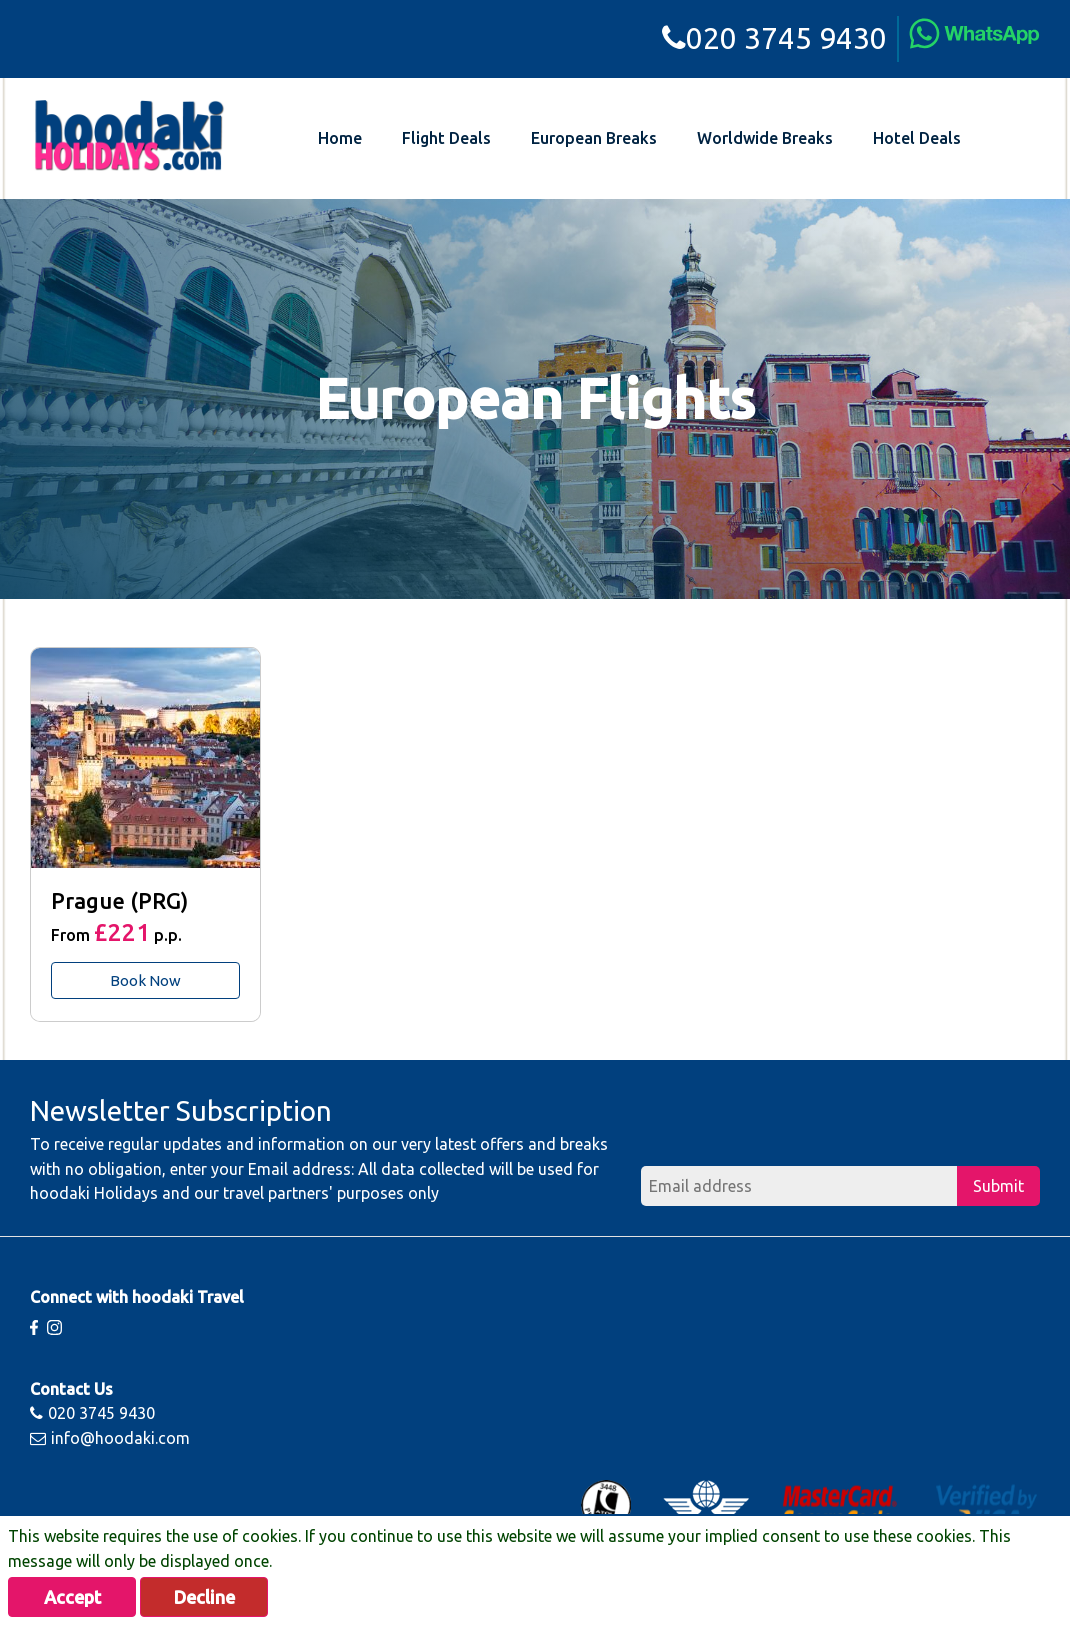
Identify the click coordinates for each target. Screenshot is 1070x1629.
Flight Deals (446, 138)
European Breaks (594, 138)
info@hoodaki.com (110, 1438)
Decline (204, 1597)
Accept (72, 1597)
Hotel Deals (917, 138)
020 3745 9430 (774, 38)
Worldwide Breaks (765, 138)
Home (340, 138)
